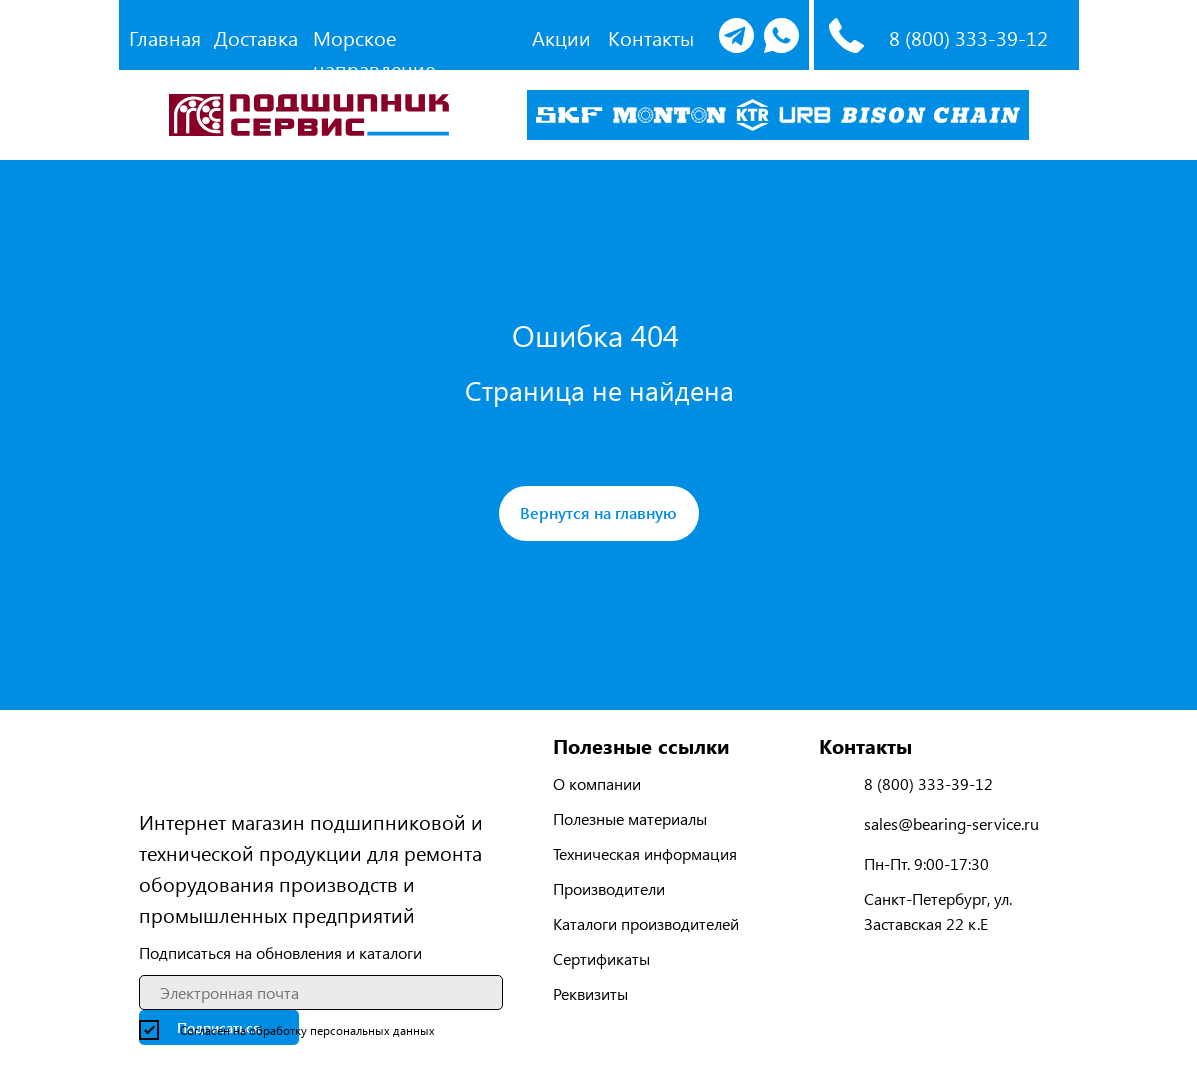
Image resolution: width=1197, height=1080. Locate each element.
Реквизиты (590, 993)
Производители (609, 888)
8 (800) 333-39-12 (968, 37)
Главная (165, 37)
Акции (561, 37)
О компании (597, 783)
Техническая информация (645, 853)
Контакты (651, 37)
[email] (321, 992)
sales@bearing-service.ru (951, 823)
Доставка (256, 37)
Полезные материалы (630, 818)
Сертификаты (601, 958)
